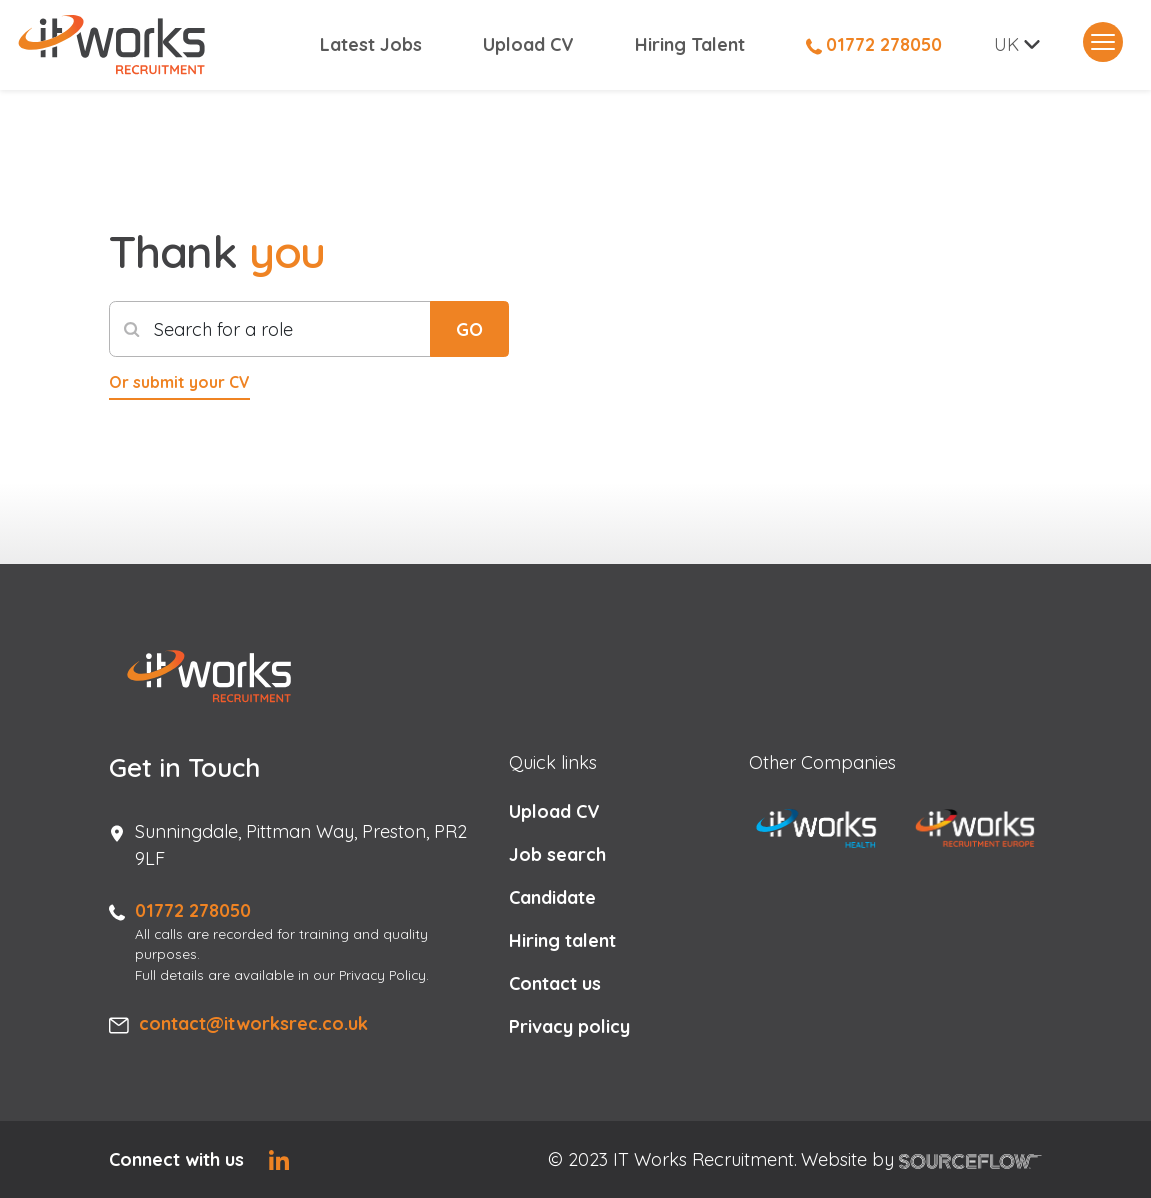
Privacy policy (569, 1026)
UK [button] (1006, 45)
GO (469, 329)
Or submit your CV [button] (179, 382)
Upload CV (528, 45)
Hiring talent (562, 940)
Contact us (555, 983)
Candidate (552, 897)
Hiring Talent (690, 45)
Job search (557, 854)
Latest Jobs (371, 45)
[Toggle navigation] (1103, 43)
